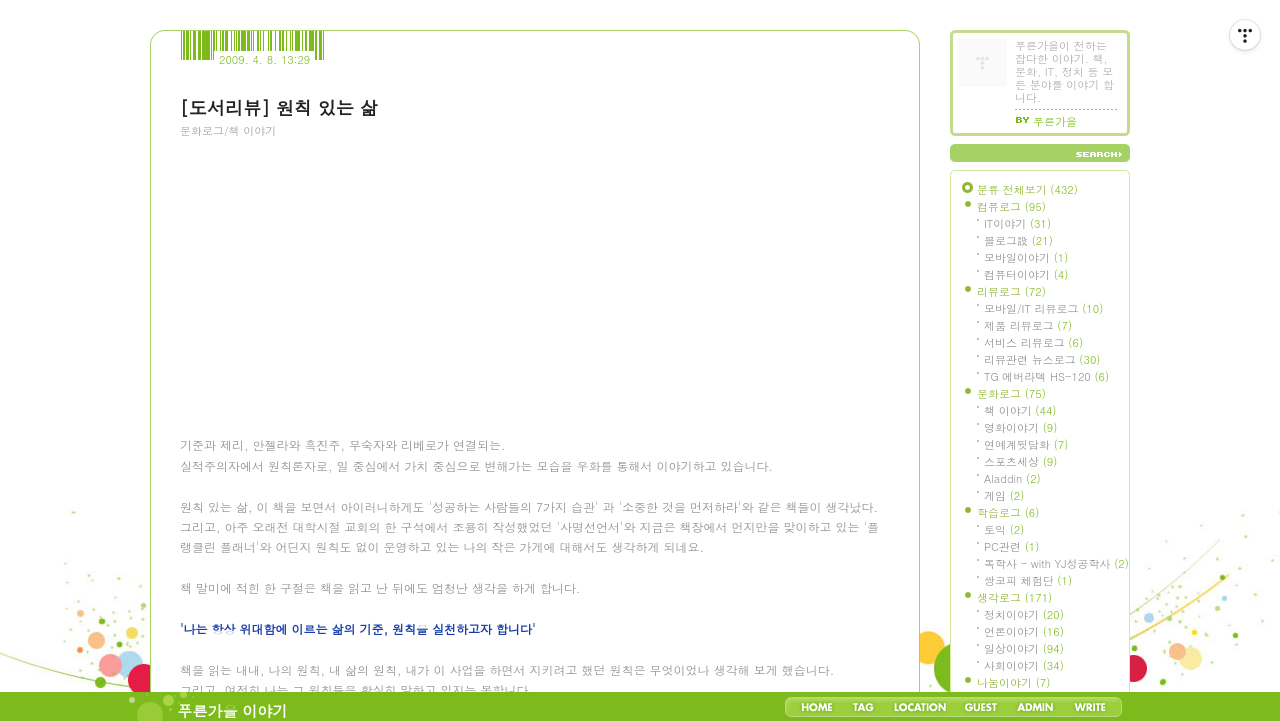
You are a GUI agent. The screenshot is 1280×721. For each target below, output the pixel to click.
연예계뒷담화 (1026, 444)
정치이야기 (1024, 614)
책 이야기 (1020, 410)
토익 (1004, 529)
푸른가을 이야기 (233, 710)
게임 (1004, 495)
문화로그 (1011, 393)
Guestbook (980, 707)
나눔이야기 (1013, 682)
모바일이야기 (1026, 257)
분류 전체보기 (1027, 189)
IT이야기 (1017, 223)
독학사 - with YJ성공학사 (1056, 563)
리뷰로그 (1011, 291)
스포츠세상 (1020, 461)
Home (817, 707)
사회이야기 (1024, 665)
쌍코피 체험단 (1028, 580)
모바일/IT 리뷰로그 (1043, 308)
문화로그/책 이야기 (228, 130)
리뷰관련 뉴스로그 (1042, 359)
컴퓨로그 (1011, 206)
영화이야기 (1020, 427)
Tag (863, 707)
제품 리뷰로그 (1028, 325)
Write (1090, 707)
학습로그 (1008, 512)
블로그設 (1018, 240)
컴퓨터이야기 (1026, 274)
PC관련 (1011, 546)
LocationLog (919, 707)
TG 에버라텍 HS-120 (1046, 376)
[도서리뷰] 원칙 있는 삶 (279, 107)
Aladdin (1012, 478)
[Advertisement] (330, 261)
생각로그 (1014, 597)
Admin (1035, 707)
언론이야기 (1024, 631)
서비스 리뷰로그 (1033, 342)
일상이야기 (1024, 648)
